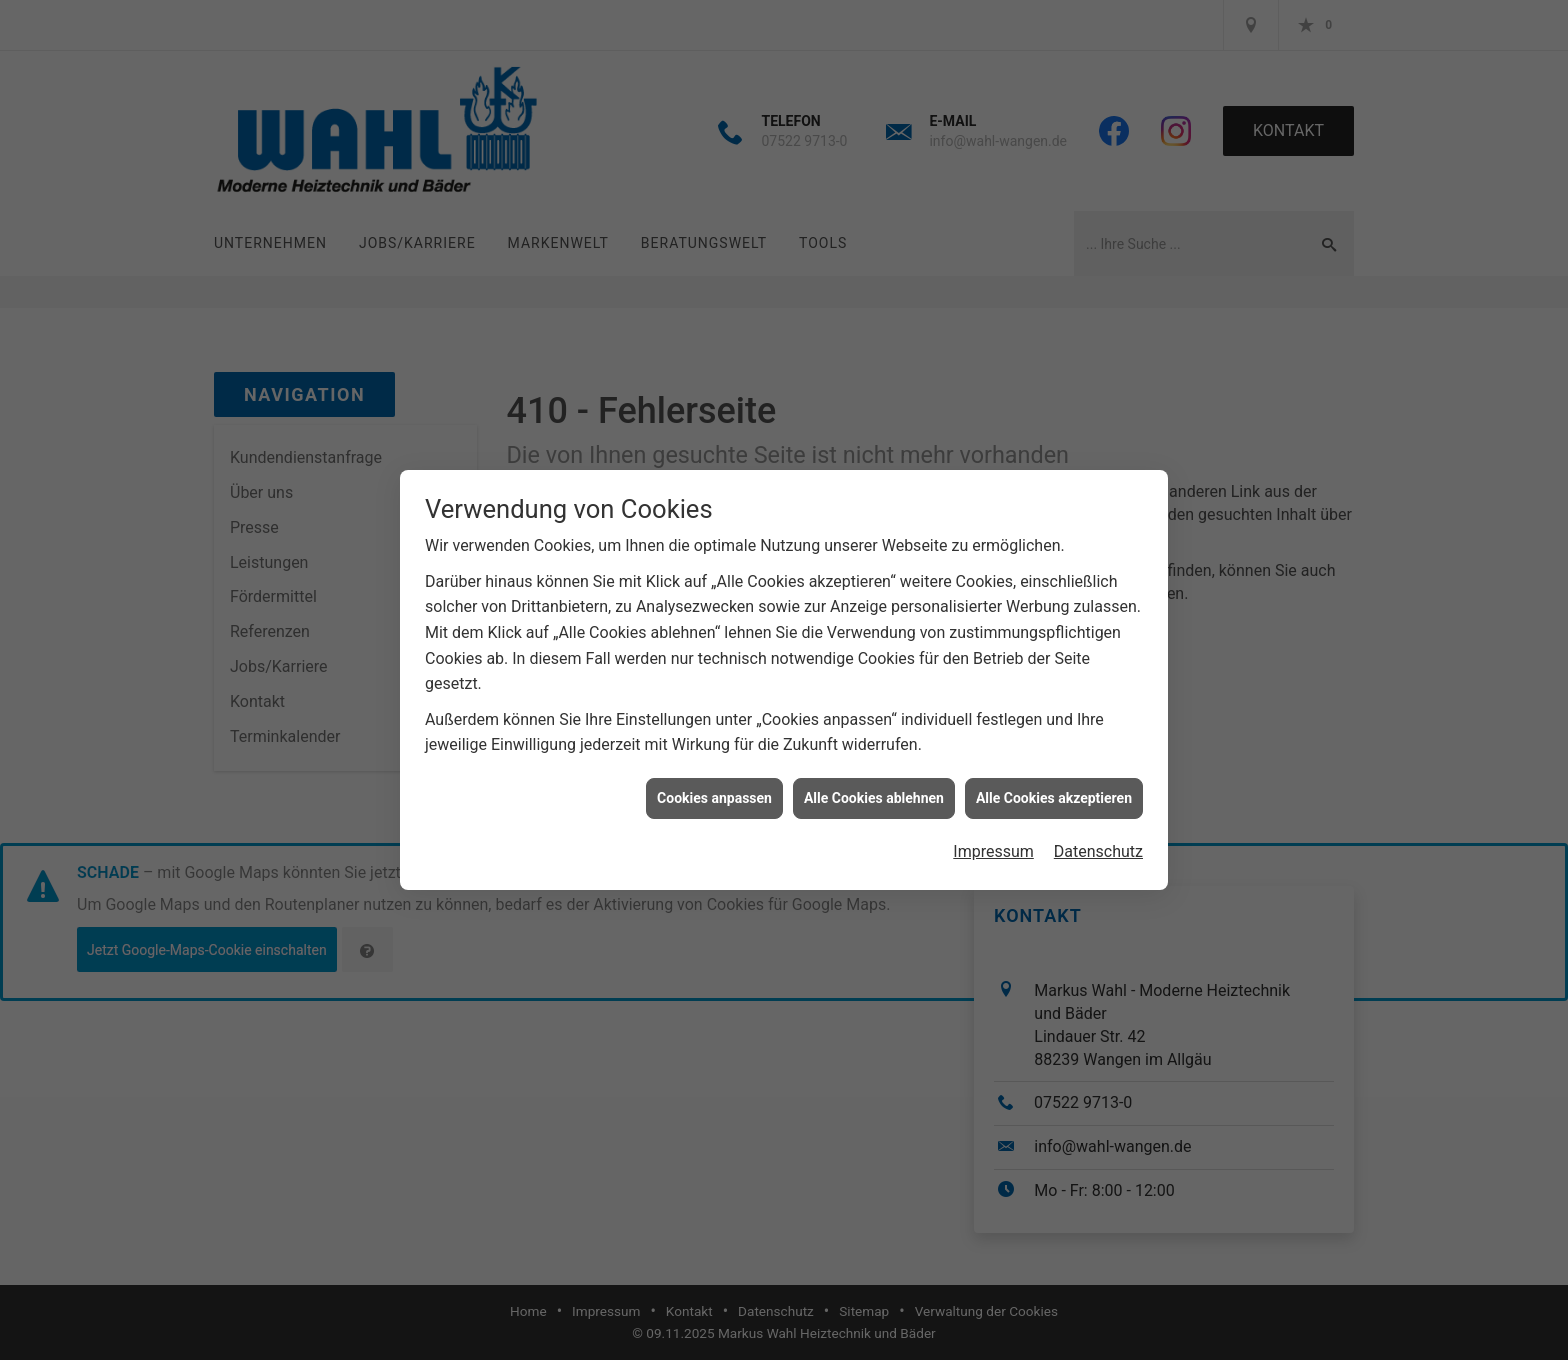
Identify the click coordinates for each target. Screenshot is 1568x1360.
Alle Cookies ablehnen (874, 785)
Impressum (993, 839)
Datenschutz (1098, 839)
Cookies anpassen (714, 785)
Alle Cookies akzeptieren (1054, 785)
